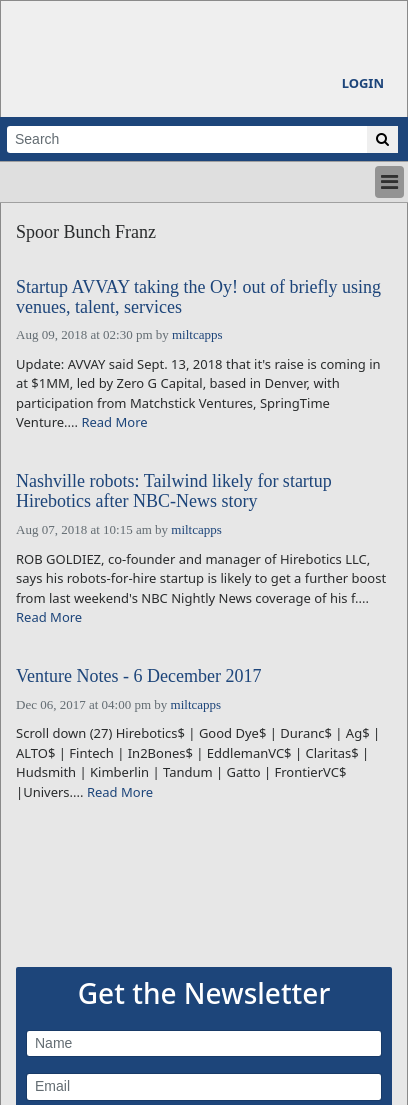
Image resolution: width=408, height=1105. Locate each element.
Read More (114, 422)
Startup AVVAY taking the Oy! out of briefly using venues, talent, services (198, 297)
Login (363, 83)
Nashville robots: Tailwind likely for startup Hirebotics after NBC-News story (174, 491)
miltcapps (197, 334)
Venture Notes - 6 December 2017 (138, 676)
